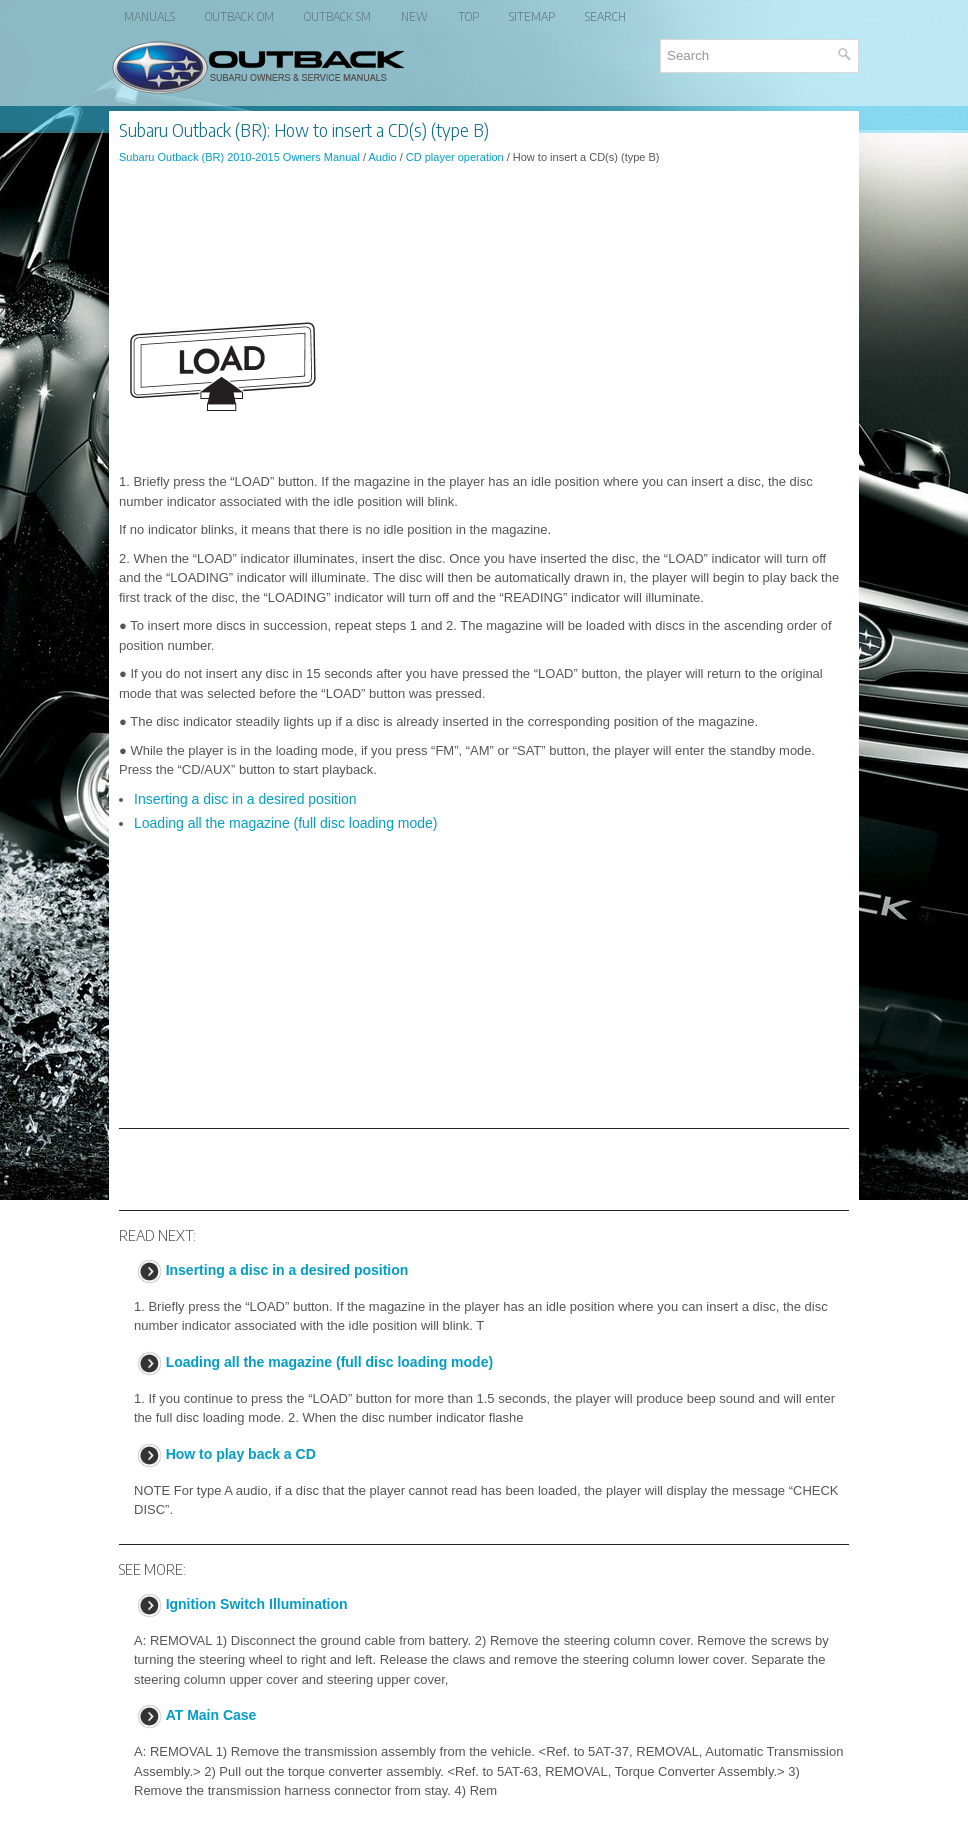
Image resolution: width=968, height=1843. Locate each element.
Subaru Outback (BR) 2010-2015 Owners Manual (239, 157)
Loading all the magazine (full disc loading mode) (286, 823)
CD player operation (455, 157)
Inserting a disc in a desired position (245, 799)
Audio (382, 157)
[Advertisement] (484, 234)
